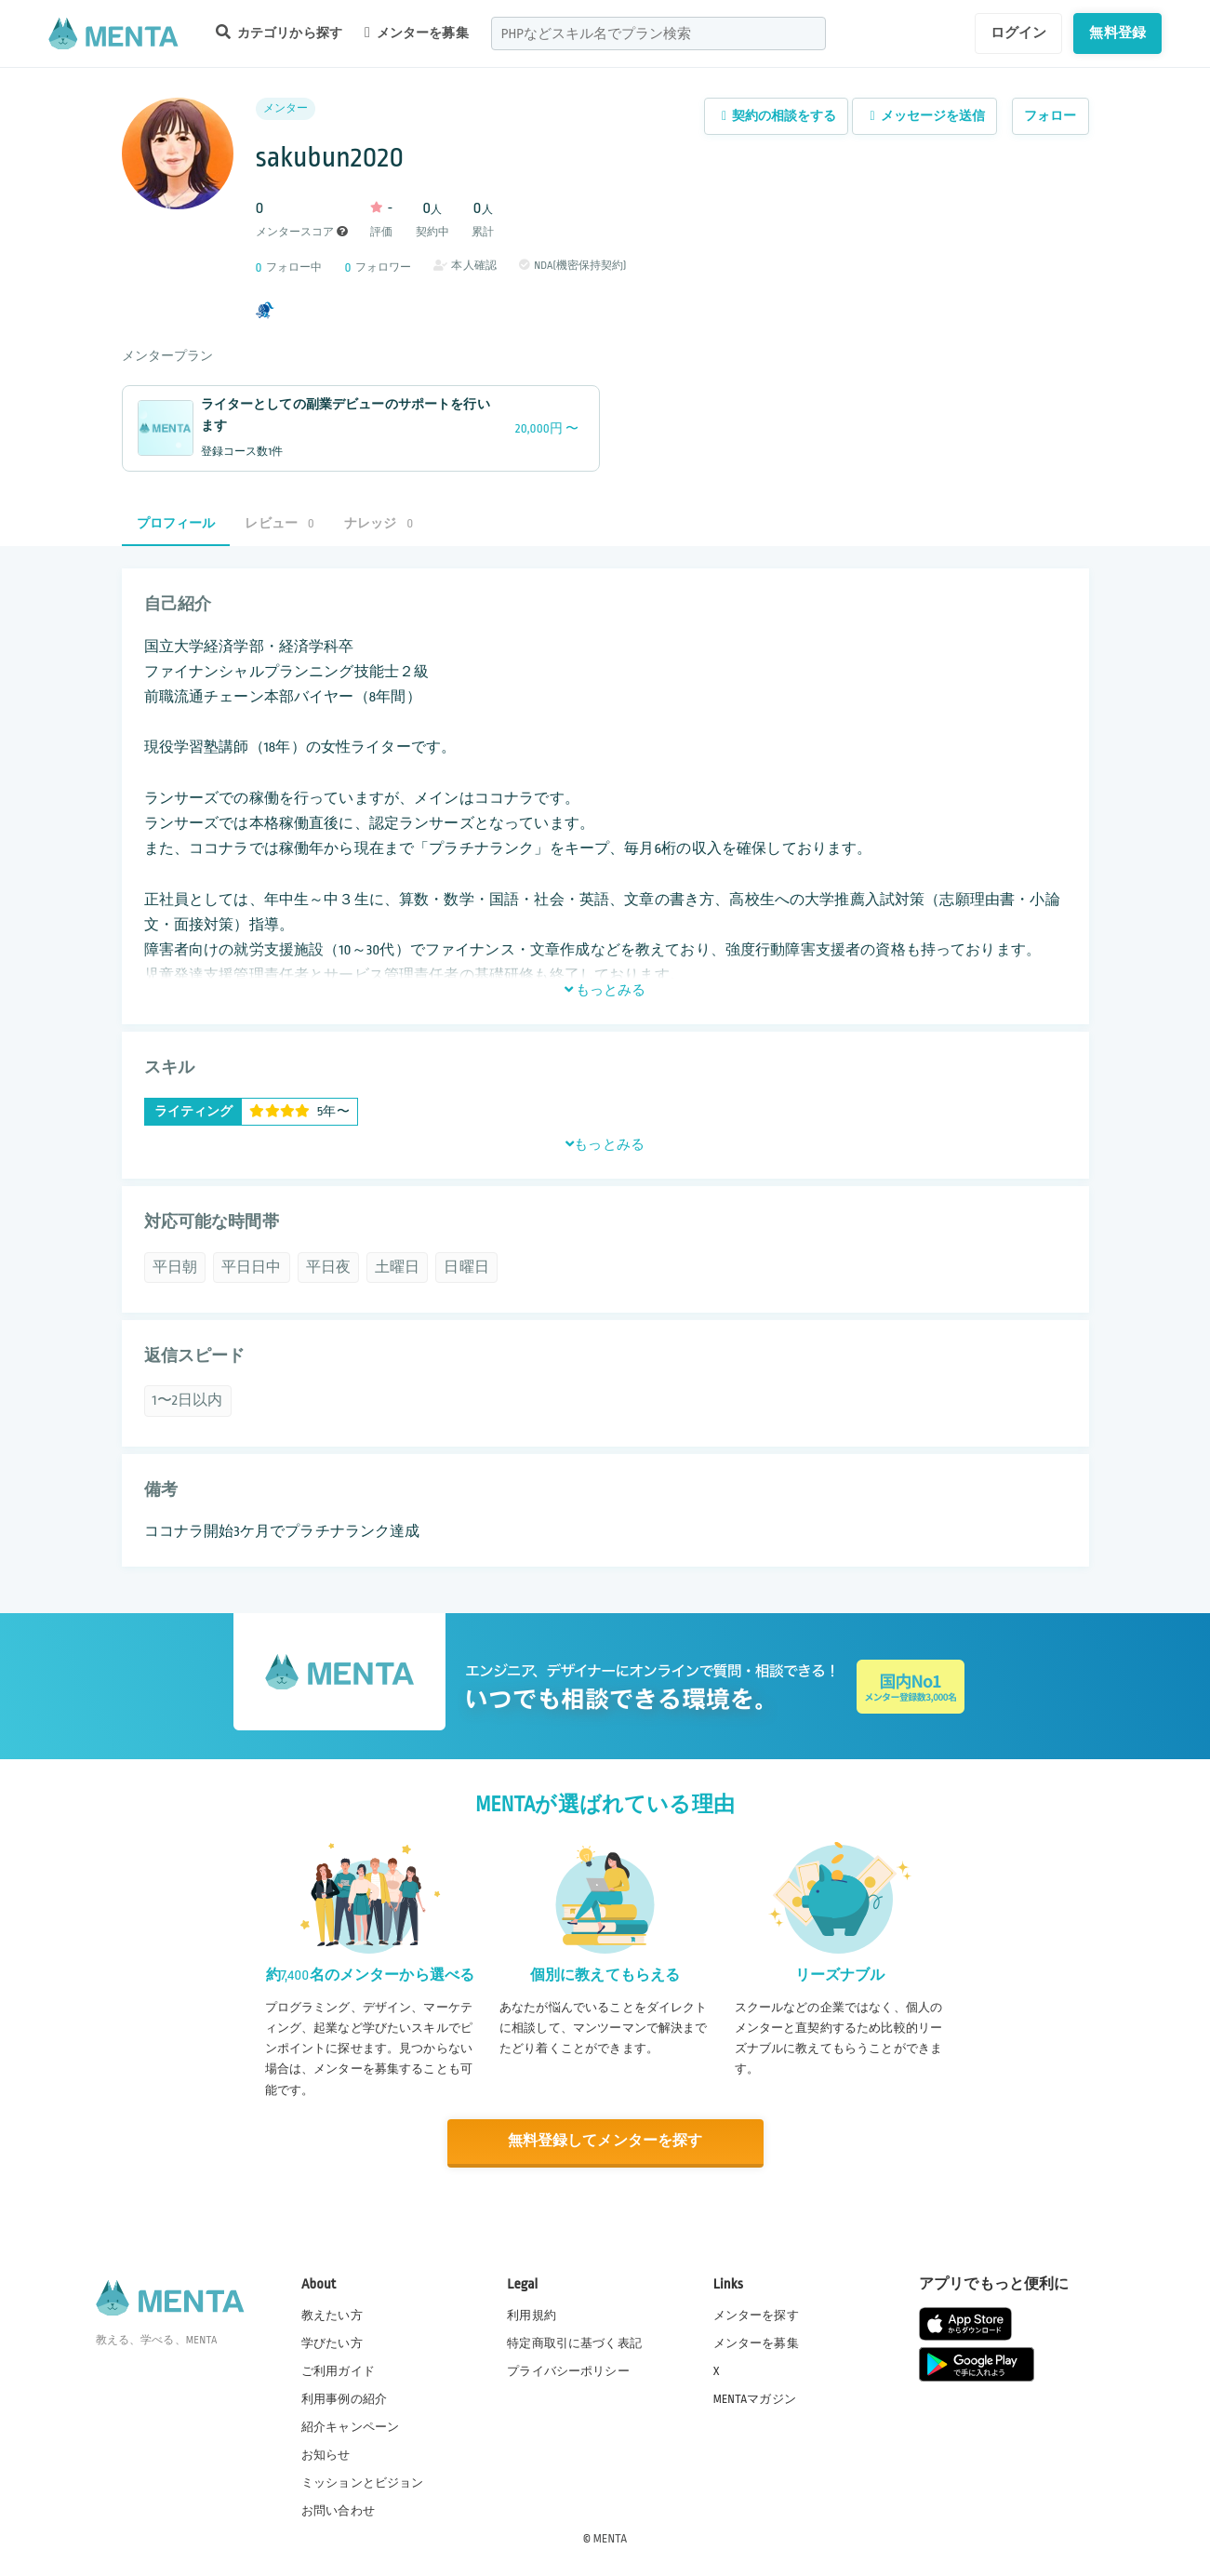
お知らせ (326, 2454)
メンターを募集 (417, 32)
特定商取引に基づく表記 (574, 2341)
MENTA (610, 2537)
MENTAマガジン (754, 2397)
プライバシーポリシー (568, 2369)
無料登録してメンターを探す (605, 2141)
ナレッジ (378, 523)
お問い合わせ (338, 2509)
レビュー (279, 523)
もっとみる (605, 989)
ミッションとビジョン (362, 2482)
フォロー (1050, 116)
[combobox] (658, 33)
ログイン (1019, 32)
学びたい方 (332, 2341)
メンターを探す (756, 2313)
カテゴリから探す (279, 32)
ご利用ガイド (338, 2369)
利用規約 (531, 2313)
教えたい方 (332, 2313)
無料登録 (1117, 32)
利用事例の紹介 (344, 2397)
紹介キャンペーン (350, 2426)
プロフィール (176, 523)
